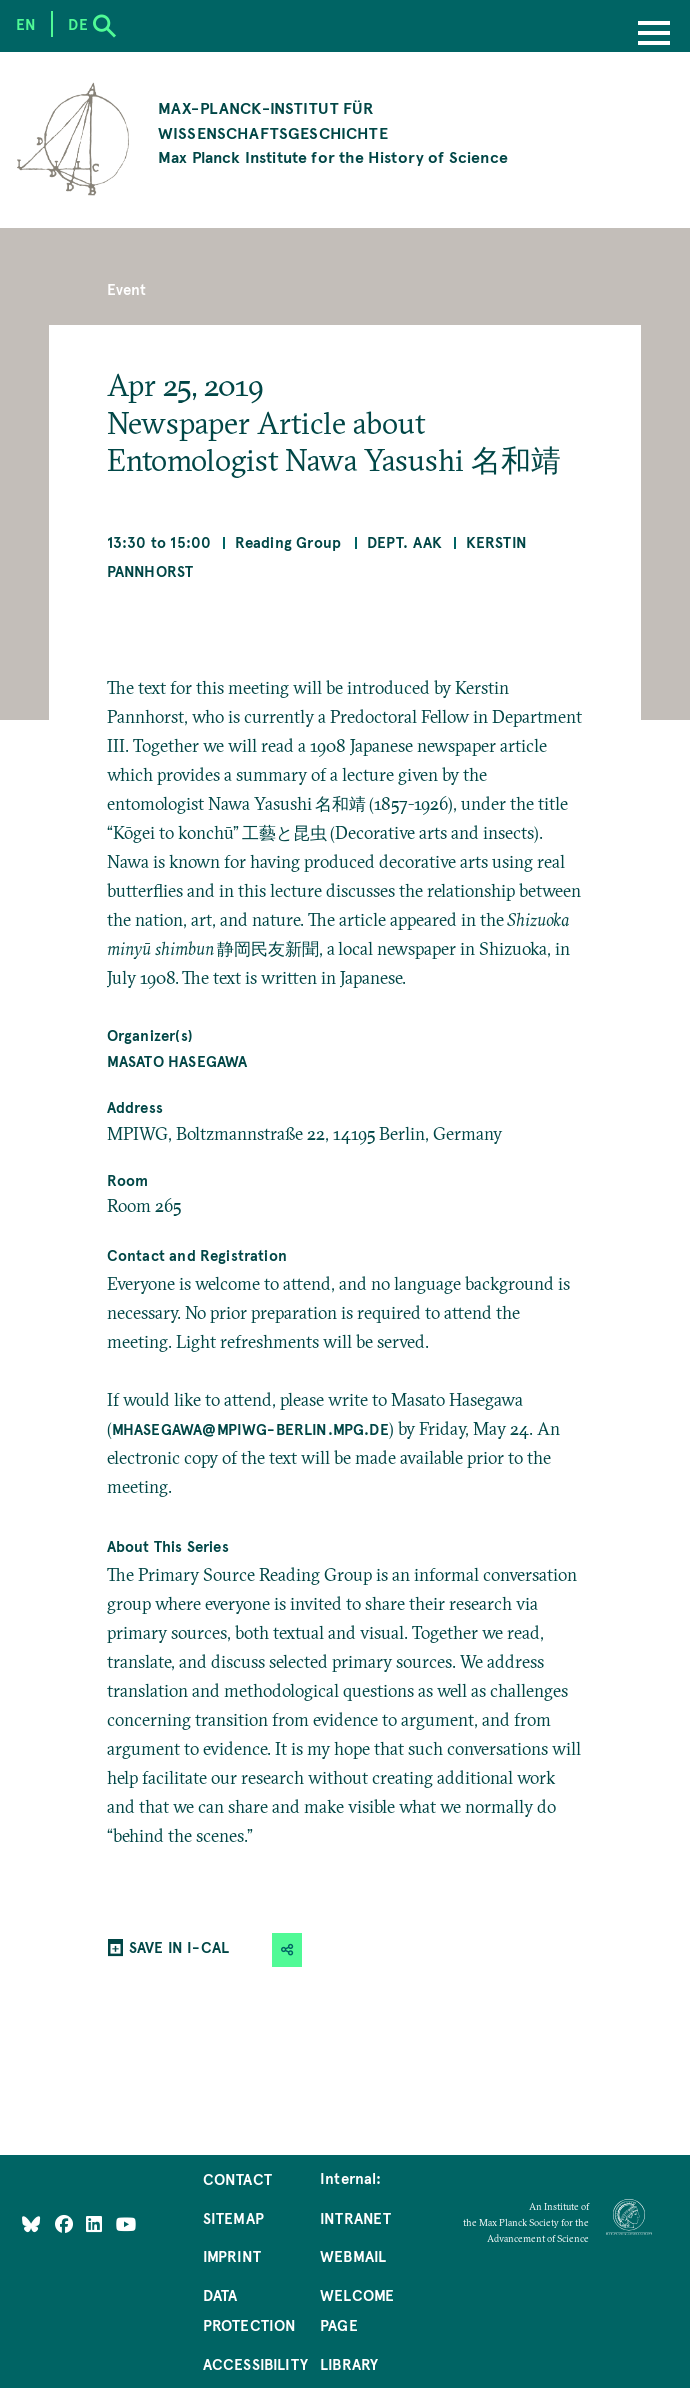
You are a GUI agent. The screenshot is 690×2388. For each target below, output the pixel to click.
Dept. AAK (405, 542)
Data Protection (250, 2310)
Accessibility (255, 2364)
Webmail (353, 2256)
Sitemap (233, 2218)
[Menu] (654, 35)
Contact (237, 2179)
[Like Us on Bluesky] (31, 2224)
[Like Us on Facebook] (66, 2224)
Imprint (232, 2256)
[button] (287, 1950)
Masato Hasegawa (177, 1061)
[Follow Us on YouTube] (126, 2224)
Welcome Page (357, 2310)
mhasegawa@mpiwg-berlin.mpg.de (250, 1429)
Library (349, 2364)
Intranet (355, 2218)
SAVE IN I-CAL (179, 1947)
